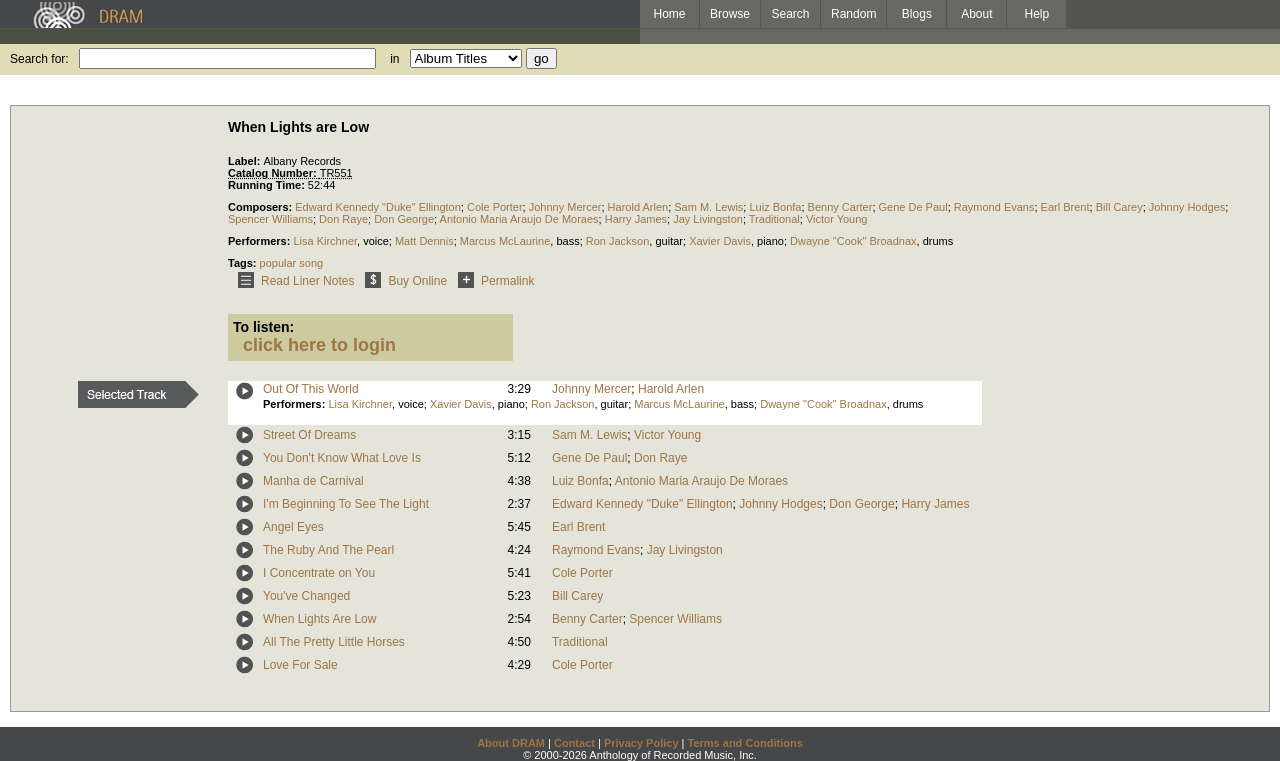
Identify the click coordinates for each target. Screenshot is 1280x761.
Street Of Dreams (309, 435)
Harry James (636, 219)
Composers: (261, 207)
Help (1037, 14)
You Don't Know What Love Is (342, 458)
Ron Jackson (618, 241)
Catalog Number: (274, 173)
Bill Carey (1119, 207)
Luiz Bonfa (775, 207)
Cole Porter (495, 207)
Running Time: (268, 185)
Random (853, 14)
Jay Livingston (708, 219)
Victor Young (837, 219)
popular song (292, 263)
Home (669, 14)
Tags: (244, 263)
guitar (669, 241)
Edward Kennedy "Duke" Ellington (378, 207)
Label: (245, 161)
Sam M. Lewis (708, 207)
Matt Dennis (424, 241)
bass (567, 241)
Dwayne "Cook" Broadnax (853, 241)
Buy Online (402, 281)
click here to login (319, 345)
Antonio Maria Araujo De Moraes (519, 219)
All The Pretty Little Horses (334, 642)
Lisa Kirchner (325, 241)
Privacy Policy (641, 743)
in (394, 59)
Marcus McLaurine (505, 241)
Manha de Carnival (313, 481)
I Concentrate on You (319, 573)
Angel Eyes (293, 527)
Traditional (774, 219)
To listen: (263, 327)
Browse (730, 14)
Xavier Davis (720, 241)
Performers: (260, 241)
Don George (404, 219)
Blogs (917, 14)
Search (791, 14)
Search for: (39, 59)
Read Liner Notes (292, 281)
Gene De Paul (913, 207)
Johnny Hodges (1187, 207)
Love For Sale (300, 665)
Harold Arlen (638, 207)
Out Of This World (311, 389)
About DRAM (511, 743)
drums (938, 241)
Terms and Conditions (745, 743)
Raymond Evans (994, 207)
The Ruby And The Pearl (328, 550)
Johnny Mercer (565, 207)
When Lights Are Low (319, 619)
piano (770, 241)
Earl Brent (1065, 207)
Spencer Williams (270, 219)
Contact (574, 743)
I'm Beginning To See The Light (346, 504)
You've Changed (306, 596)
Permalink (492, 281)
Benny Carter (840, 207)
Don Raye (343, 219)
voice (376, 241)
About (976, 14)
